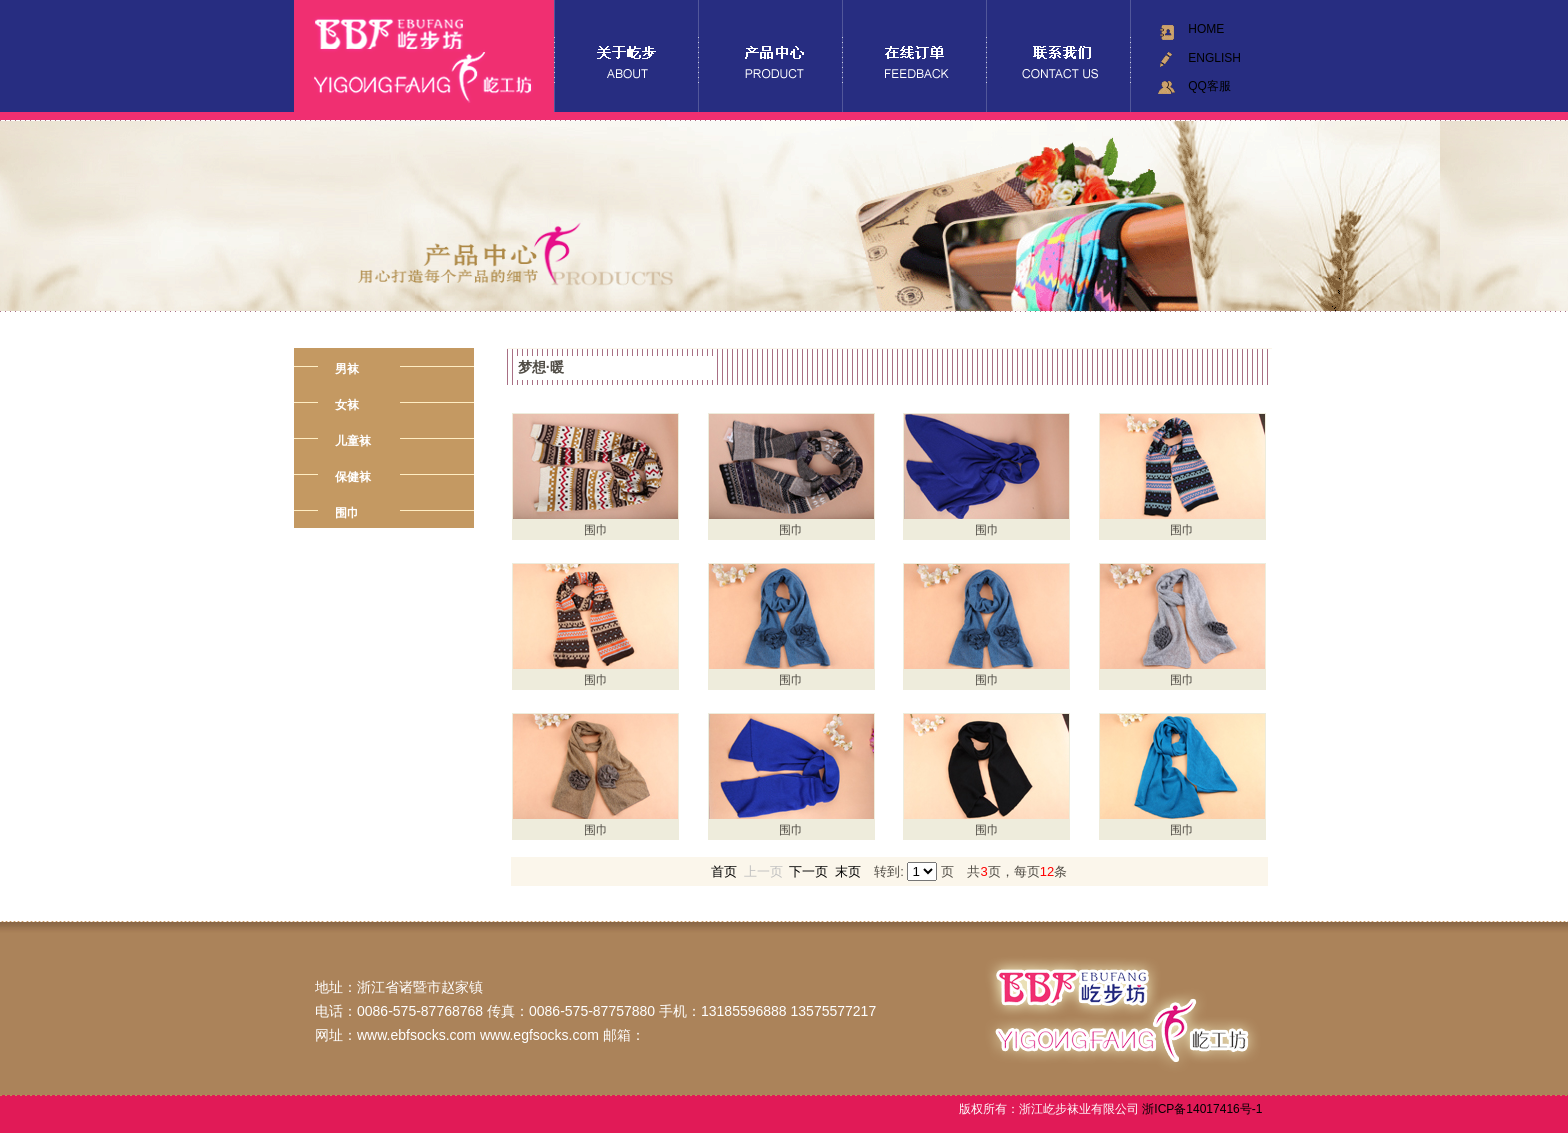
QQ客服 (1209, 86)
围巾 (347, 513)
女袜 (347, 405)
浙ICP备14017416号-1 (1200, 1109)
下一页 (808, 871)
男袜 (347, 369)
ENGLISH (1214, 58)
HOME (1206, 29)
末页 (848, 871)
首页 (724, 871)
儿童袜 (353, 441)
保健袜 (353, 477)
